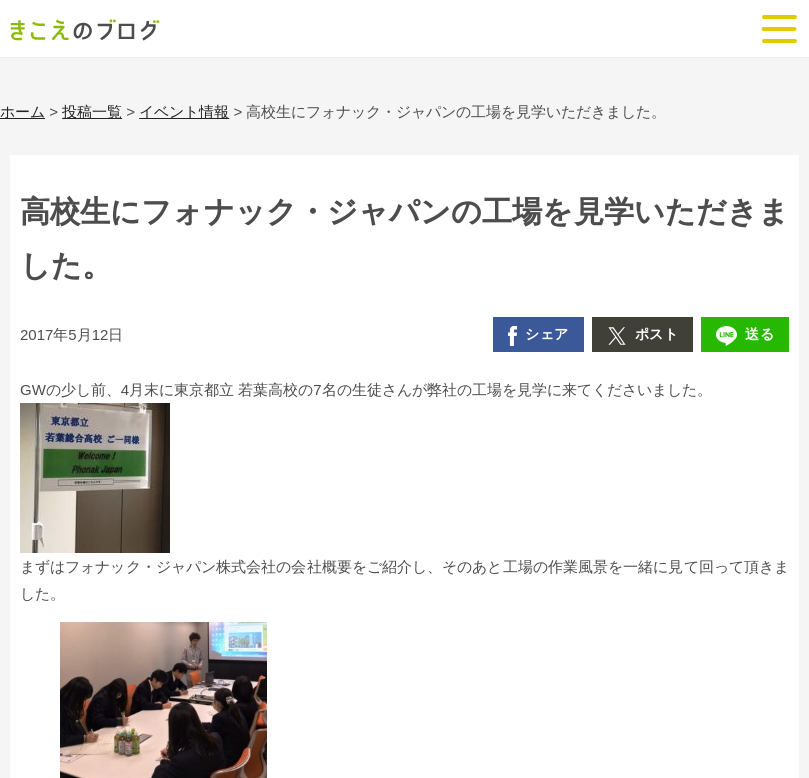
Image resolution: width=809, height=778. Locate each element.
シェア (538, 336)
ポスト (643, 336)
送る (745, 336)
